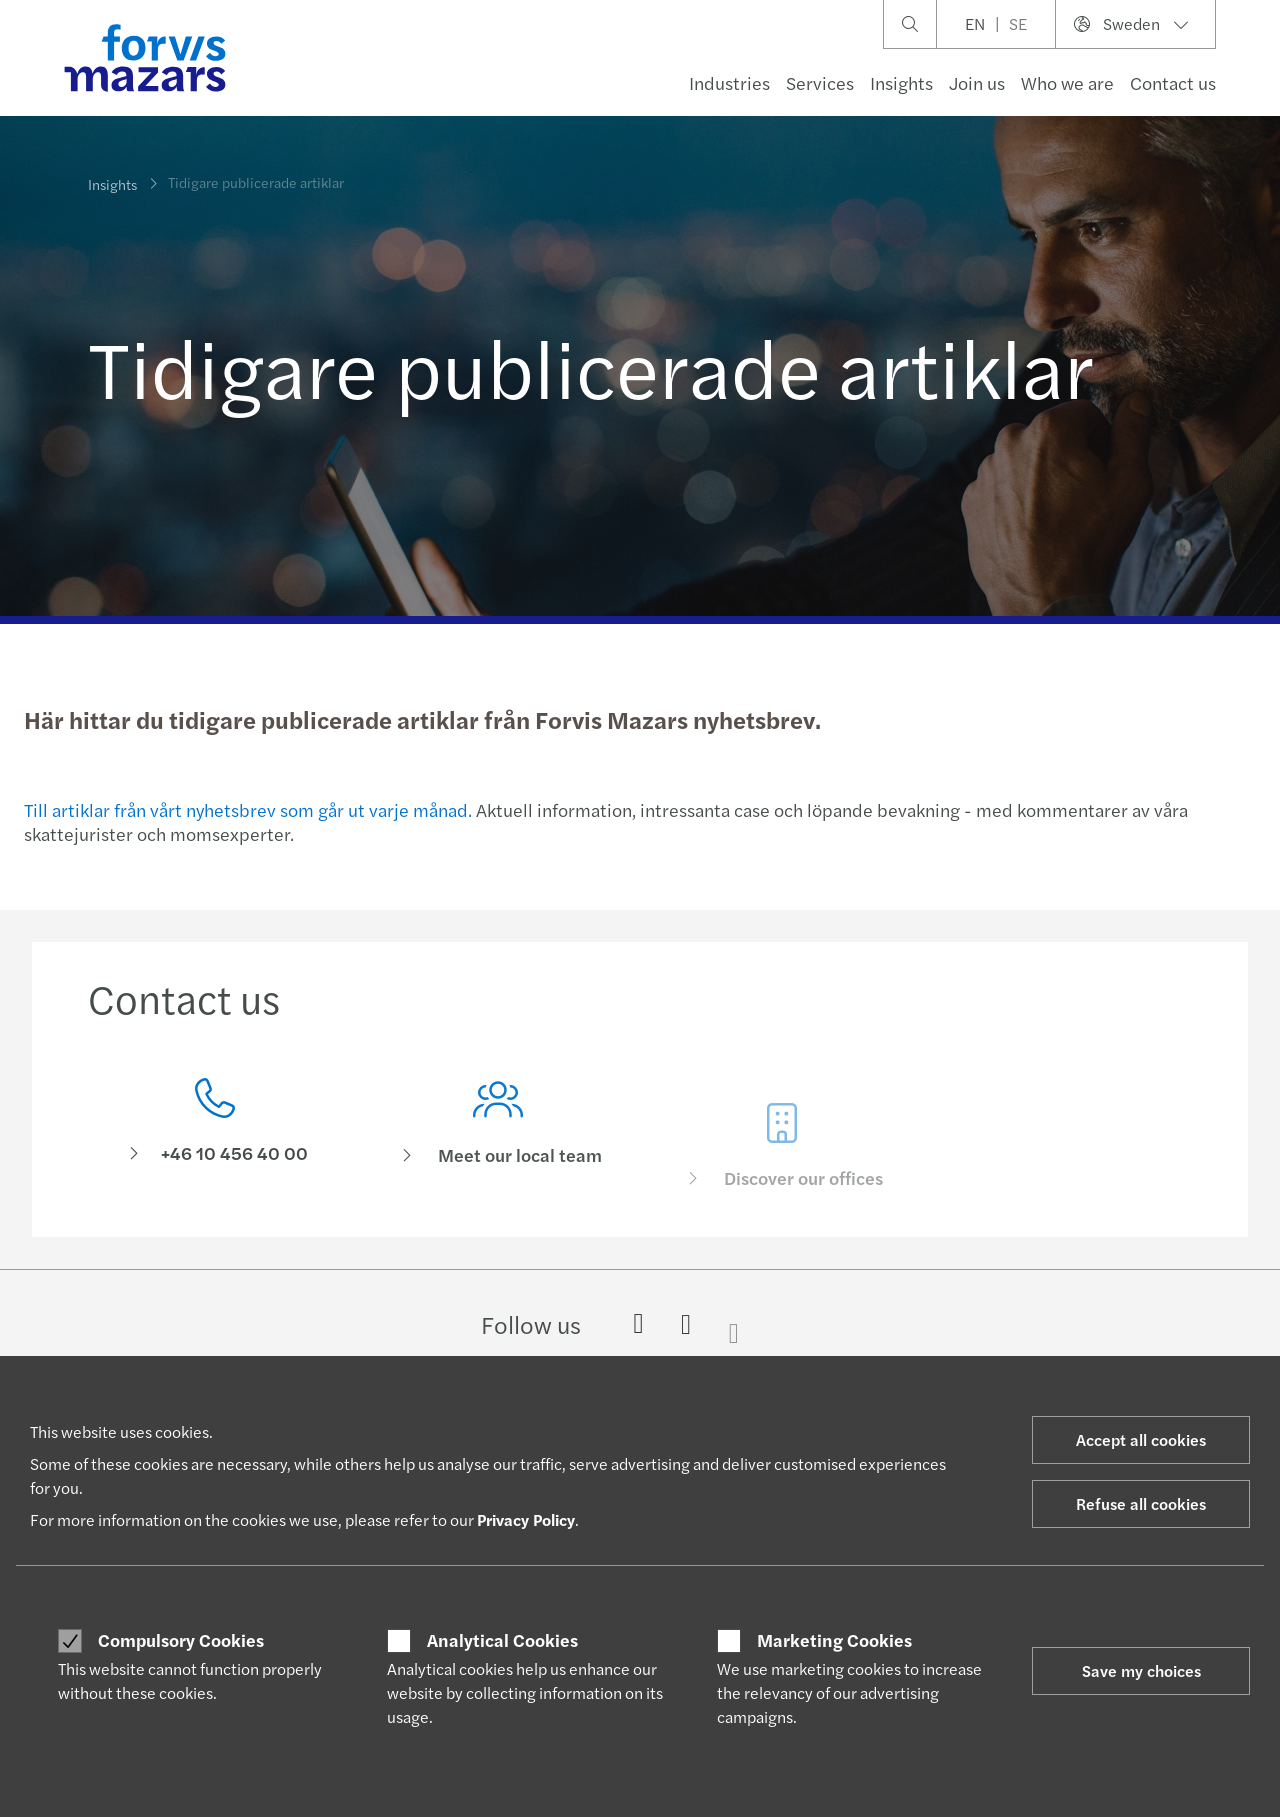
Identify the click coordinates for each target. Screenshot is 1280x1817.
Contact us (1173, 82)
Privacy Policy (526, 1519)
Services (820, 82)
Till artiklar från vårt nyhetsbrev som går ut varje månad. (248, 809)
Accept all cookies (1141, 1439)
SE (1018, 23)
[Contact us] (215, 1127)
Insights (901, 82)
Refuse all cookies (1141, 1503)
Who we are (1067, 82)
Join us (977, 82)
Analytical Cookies (502, 1640)
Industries (729, 82)
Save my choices (1141, 1670)
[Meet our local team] (499, 1156)
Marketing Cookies (834, 1640)
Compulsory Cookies (181, 1640)
